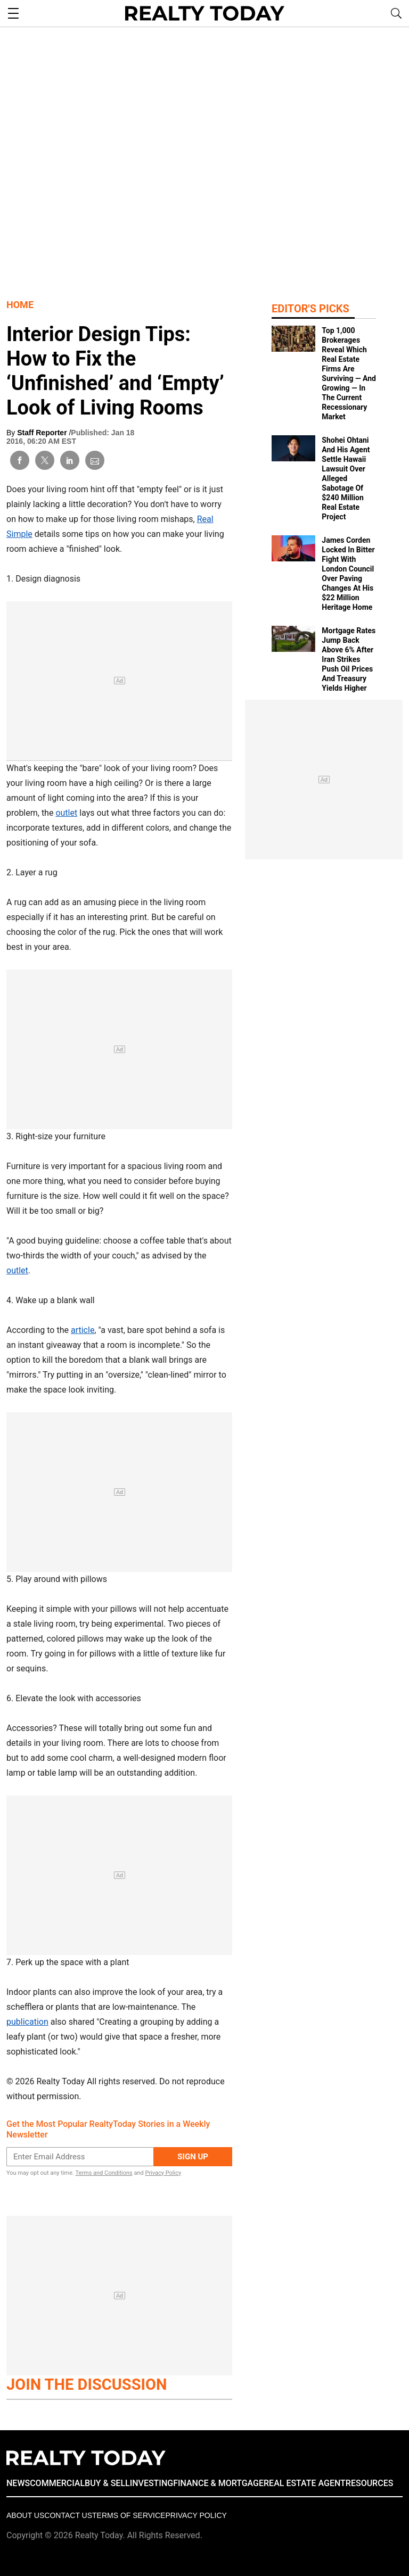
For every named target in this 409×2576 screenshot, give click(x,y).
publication (27, 2022)
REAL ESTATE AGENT (305, 2483)
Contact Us (68, 2515)
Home (20, 304)
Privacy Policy (163, 2172)
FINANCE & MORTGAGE (218, 2483)
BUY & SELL (107, 2483)
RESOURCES (370, 2483)
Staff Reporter (43, 432)
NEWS (18, 2483)
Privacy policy (195, 2515)
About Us (25, 2515)
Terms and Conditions (103, 2172)
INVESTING (151, 2483)
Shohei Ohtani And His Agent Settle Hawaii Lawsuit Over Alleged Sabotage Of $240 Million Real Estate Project (346, 478)
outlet (66, 813)
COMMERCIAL (57, 2483)
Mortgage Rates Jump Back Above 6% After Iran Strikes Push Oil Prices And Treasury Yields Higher (348, 659)
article (82, 1330)
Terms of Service (128, 2515)
